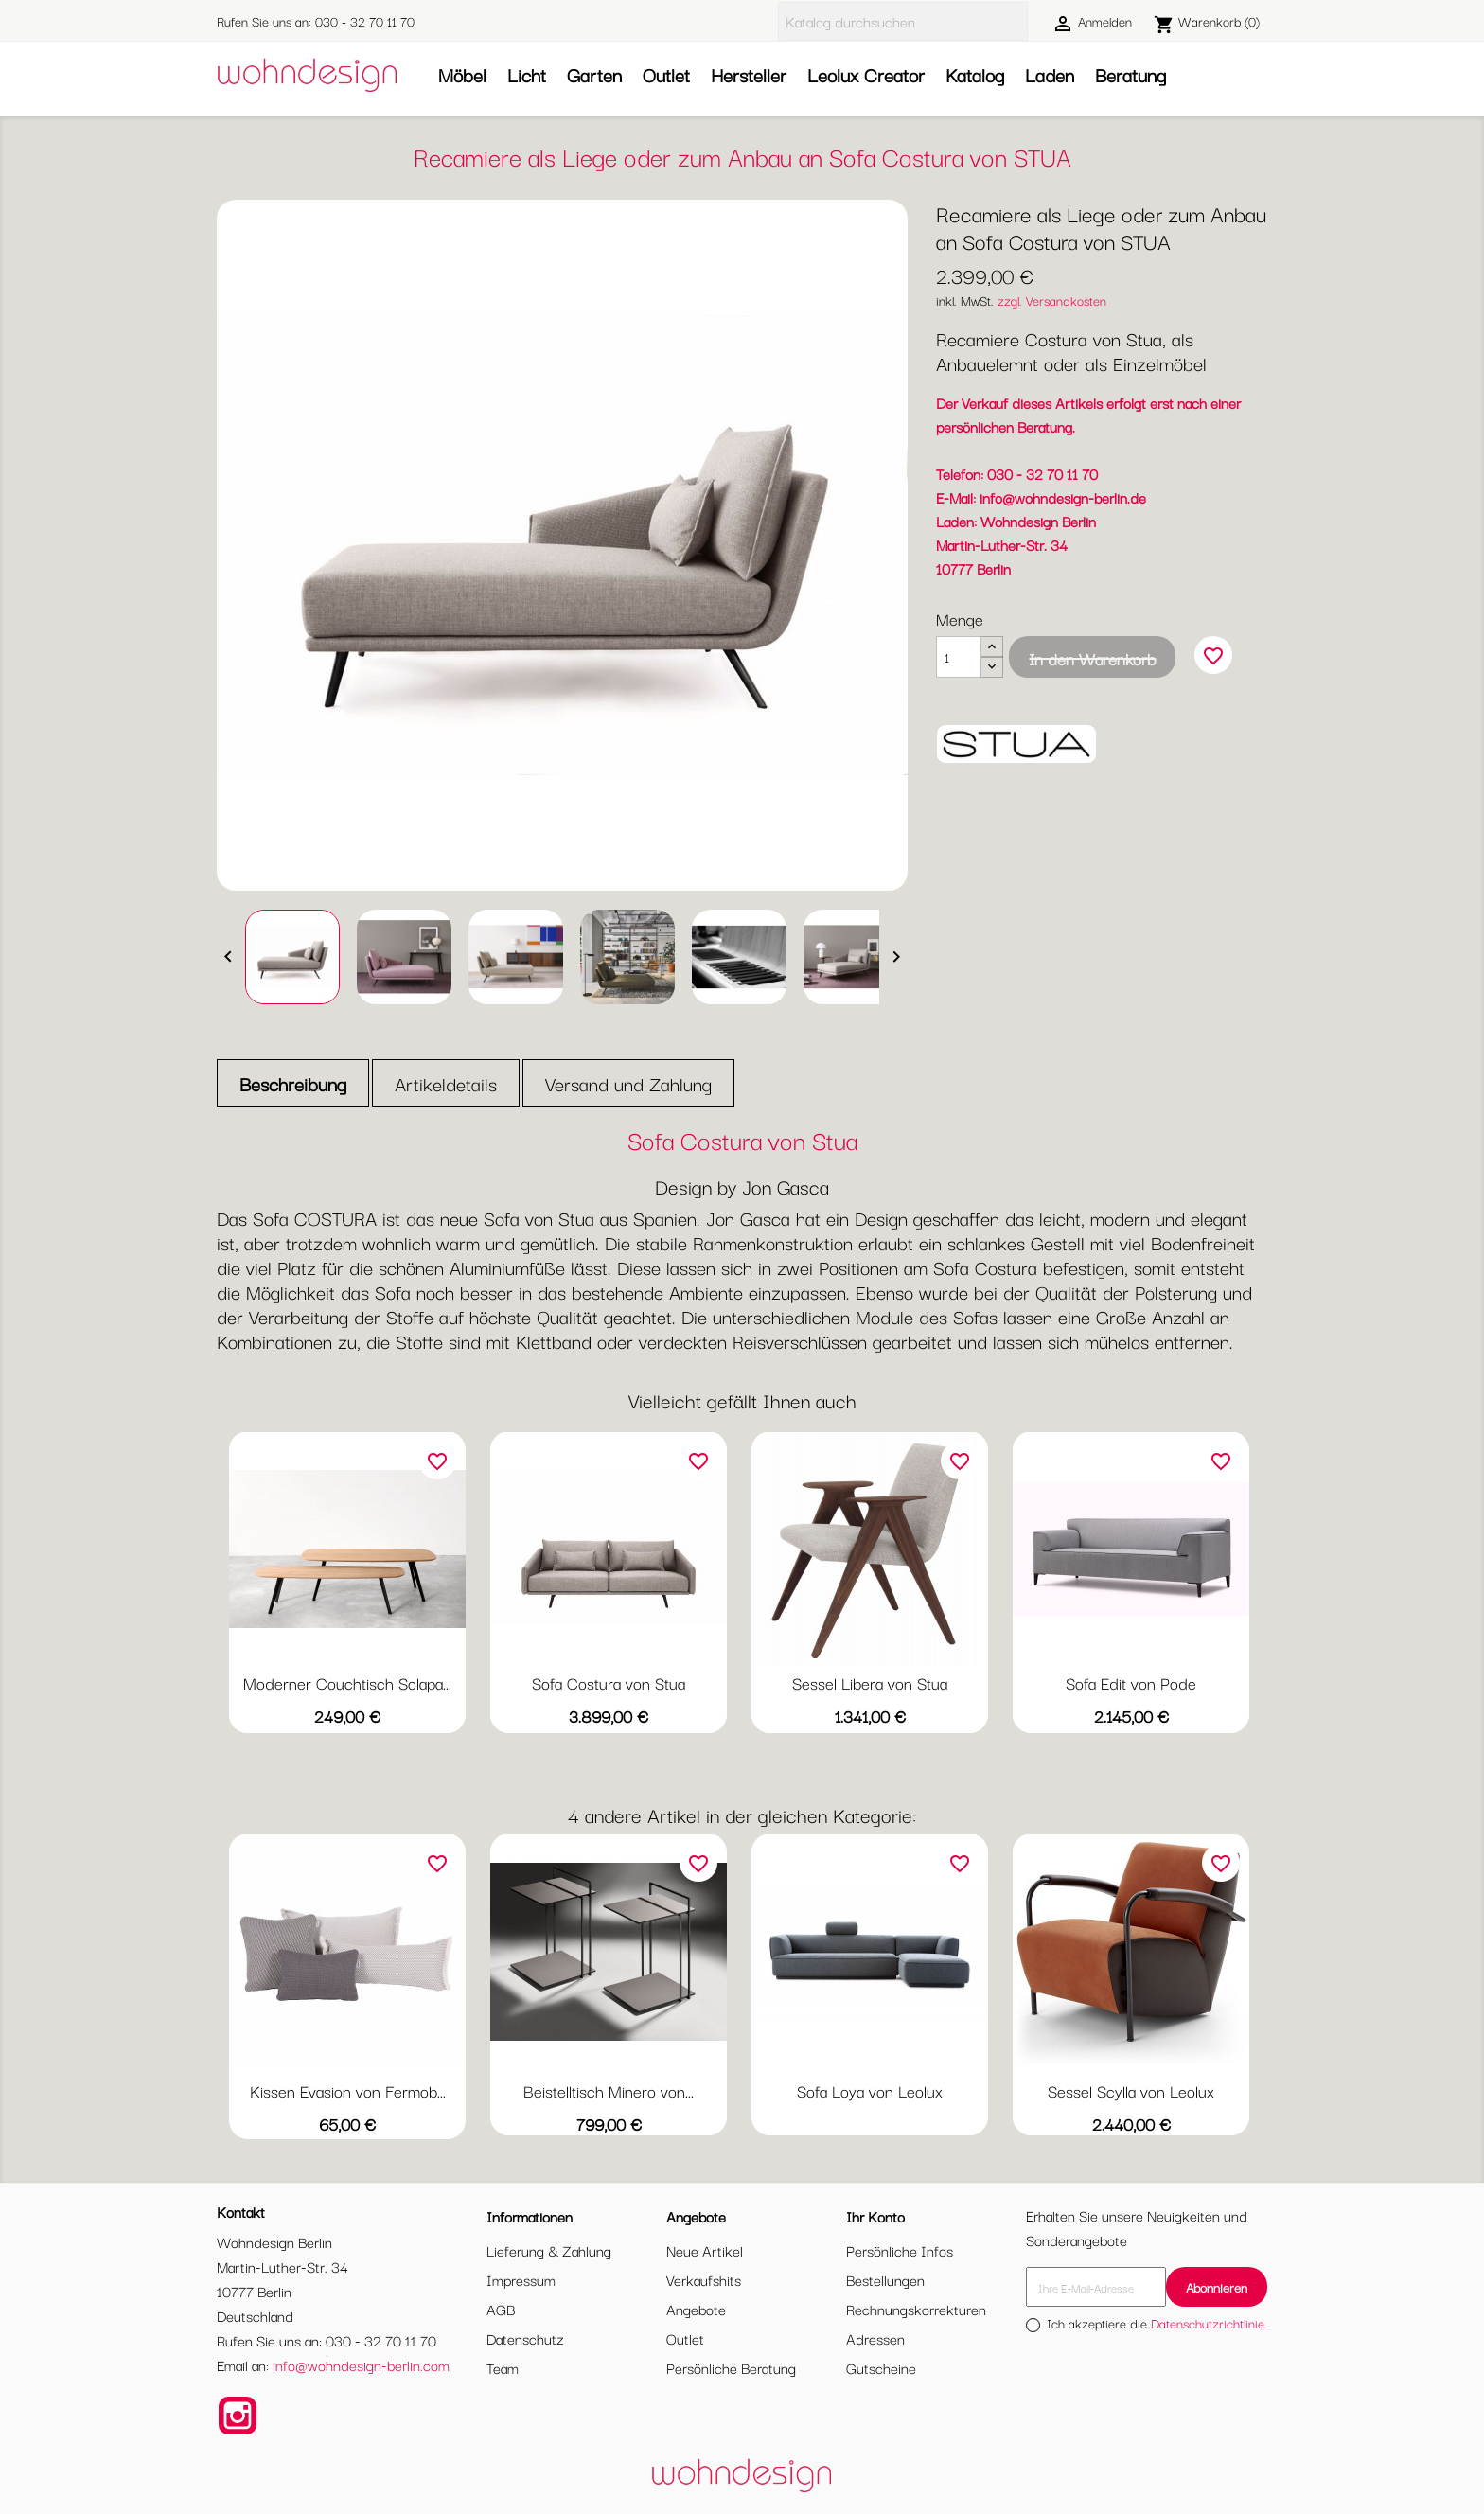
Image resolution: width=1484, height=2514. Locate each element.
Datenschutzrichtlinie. (1209, 2322)
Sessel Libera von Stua (869, 1682)
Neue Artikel (704, 2250)
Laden (1049, 74)
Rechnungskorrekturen (916, 2308)
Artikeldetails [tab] (446, 1083)
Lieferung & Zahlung (548, 2250)
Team (502, 2367)
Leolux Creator (866, 74)
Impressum (521, 2279)
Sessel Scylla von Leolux (1131, 2090)
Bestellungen (885, 2279)
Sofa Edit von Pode (1131, 1682)
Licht (526, 74)
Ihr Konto (875, 2215)
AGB (500, 2308)
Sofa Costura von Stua (608, 1682)
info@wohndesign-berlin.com (361, 2364)
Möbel (462, 74)
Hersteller (748, 74)
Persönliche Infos (899, 2250)
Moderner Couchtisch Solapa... (347, 1682)
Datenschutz (525, 2338)
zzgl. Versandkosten (1052, 300)
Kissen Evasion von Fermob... (348, 2090)
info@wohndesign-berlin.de (1063, 497)
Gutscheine (881, 2367)
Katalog (974, 74)
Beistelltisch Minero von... (608, 2090)
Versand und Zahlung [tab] (628, 1083)
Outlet (666, 74)
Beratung (1130, 74)
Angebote (696, 2308)
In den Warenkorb (1092, 658)
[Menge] (958, 657)
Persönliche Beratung (731, 2367)
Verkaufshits (703, 2279)
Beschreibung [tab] (292, 1083)
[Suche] (903, 21)
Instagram (237, 2415)
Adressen (875, 2338)
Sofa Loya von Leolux (870, 2090)
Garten (594, 74)
